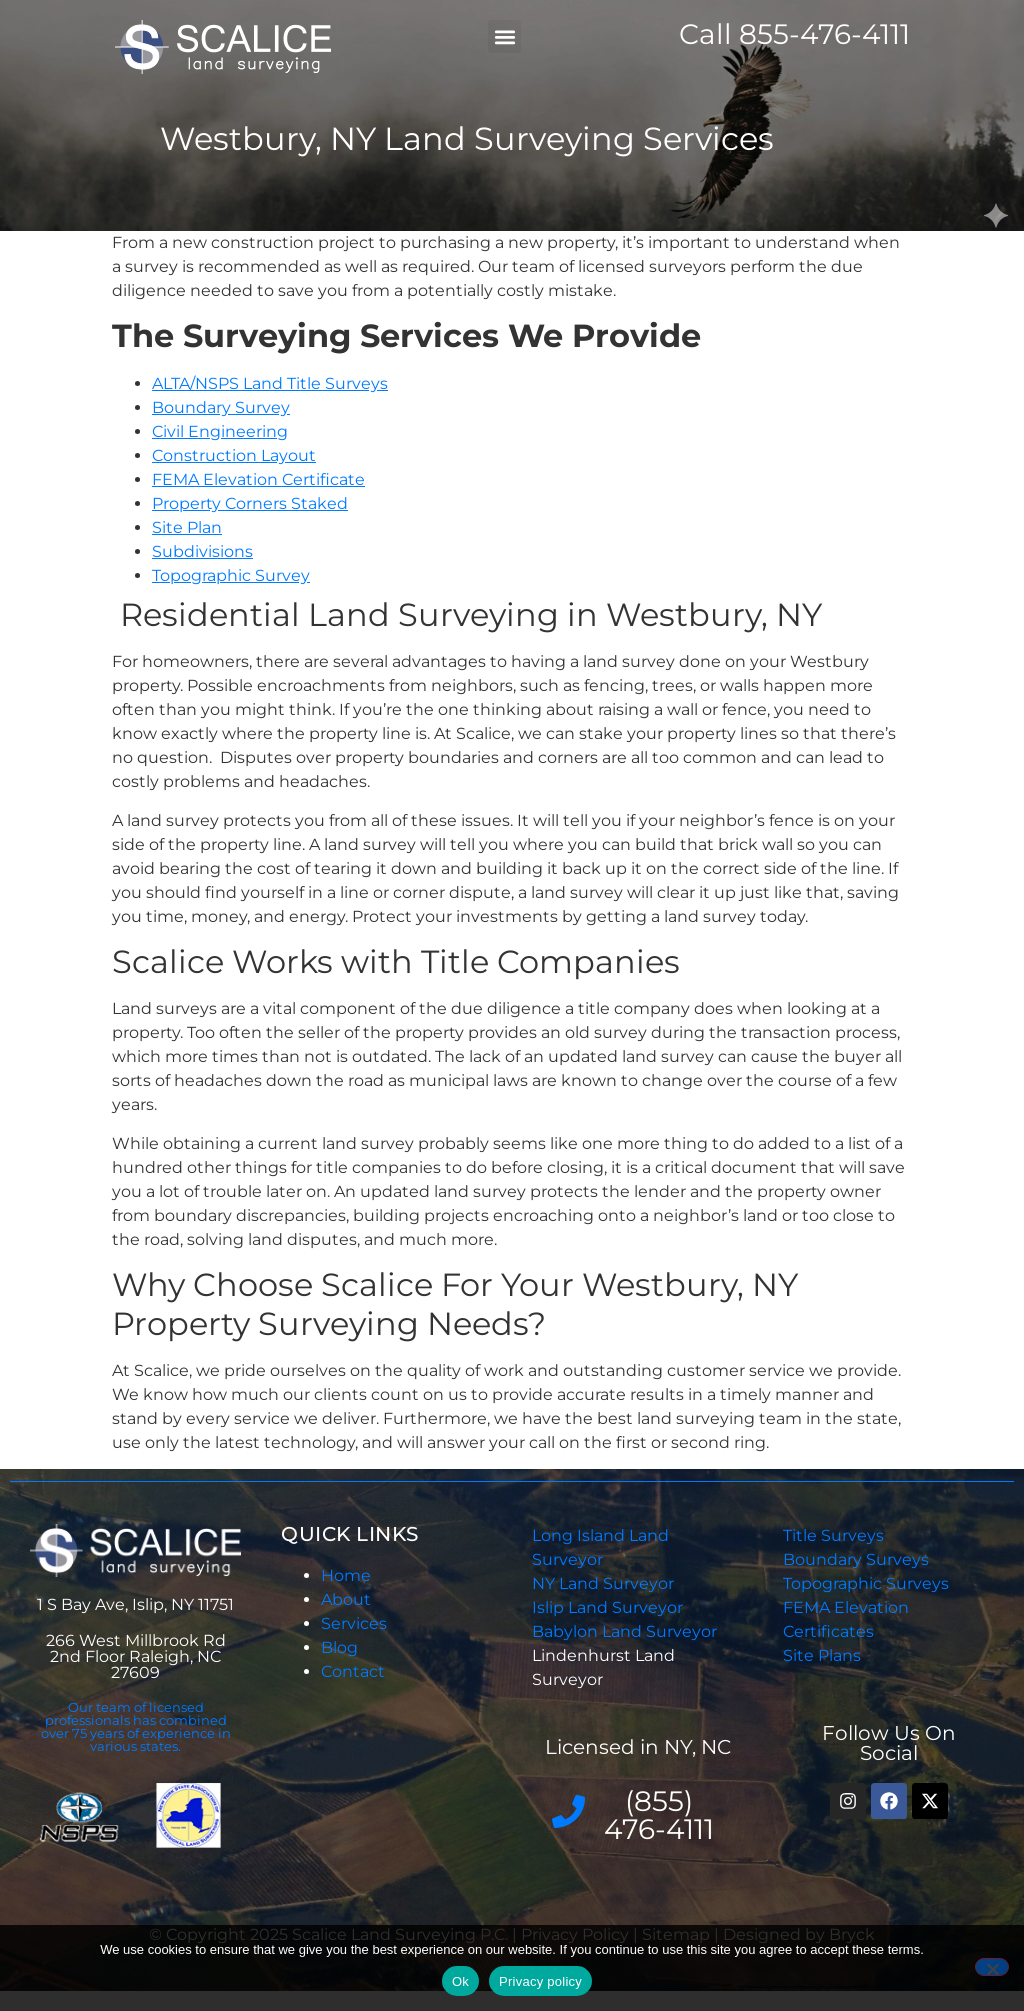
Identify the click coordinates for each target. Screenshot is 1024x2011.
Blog (339, 1647)
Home (346, 1575)
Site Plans (822, 1655)
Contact (353, 1671)
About (346, 1599)
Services (354, 1623)
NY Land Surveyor (605, 1583)
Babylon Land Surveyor (626, 1631)
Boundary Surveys (856, 1559)
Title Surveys (833, 1535)
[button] (504, 36)
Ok (460, 1981)
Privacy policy (540, 1981)
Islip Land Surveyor (609, 1607)
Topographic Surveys (866, 1583)
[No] (992, 1967)
